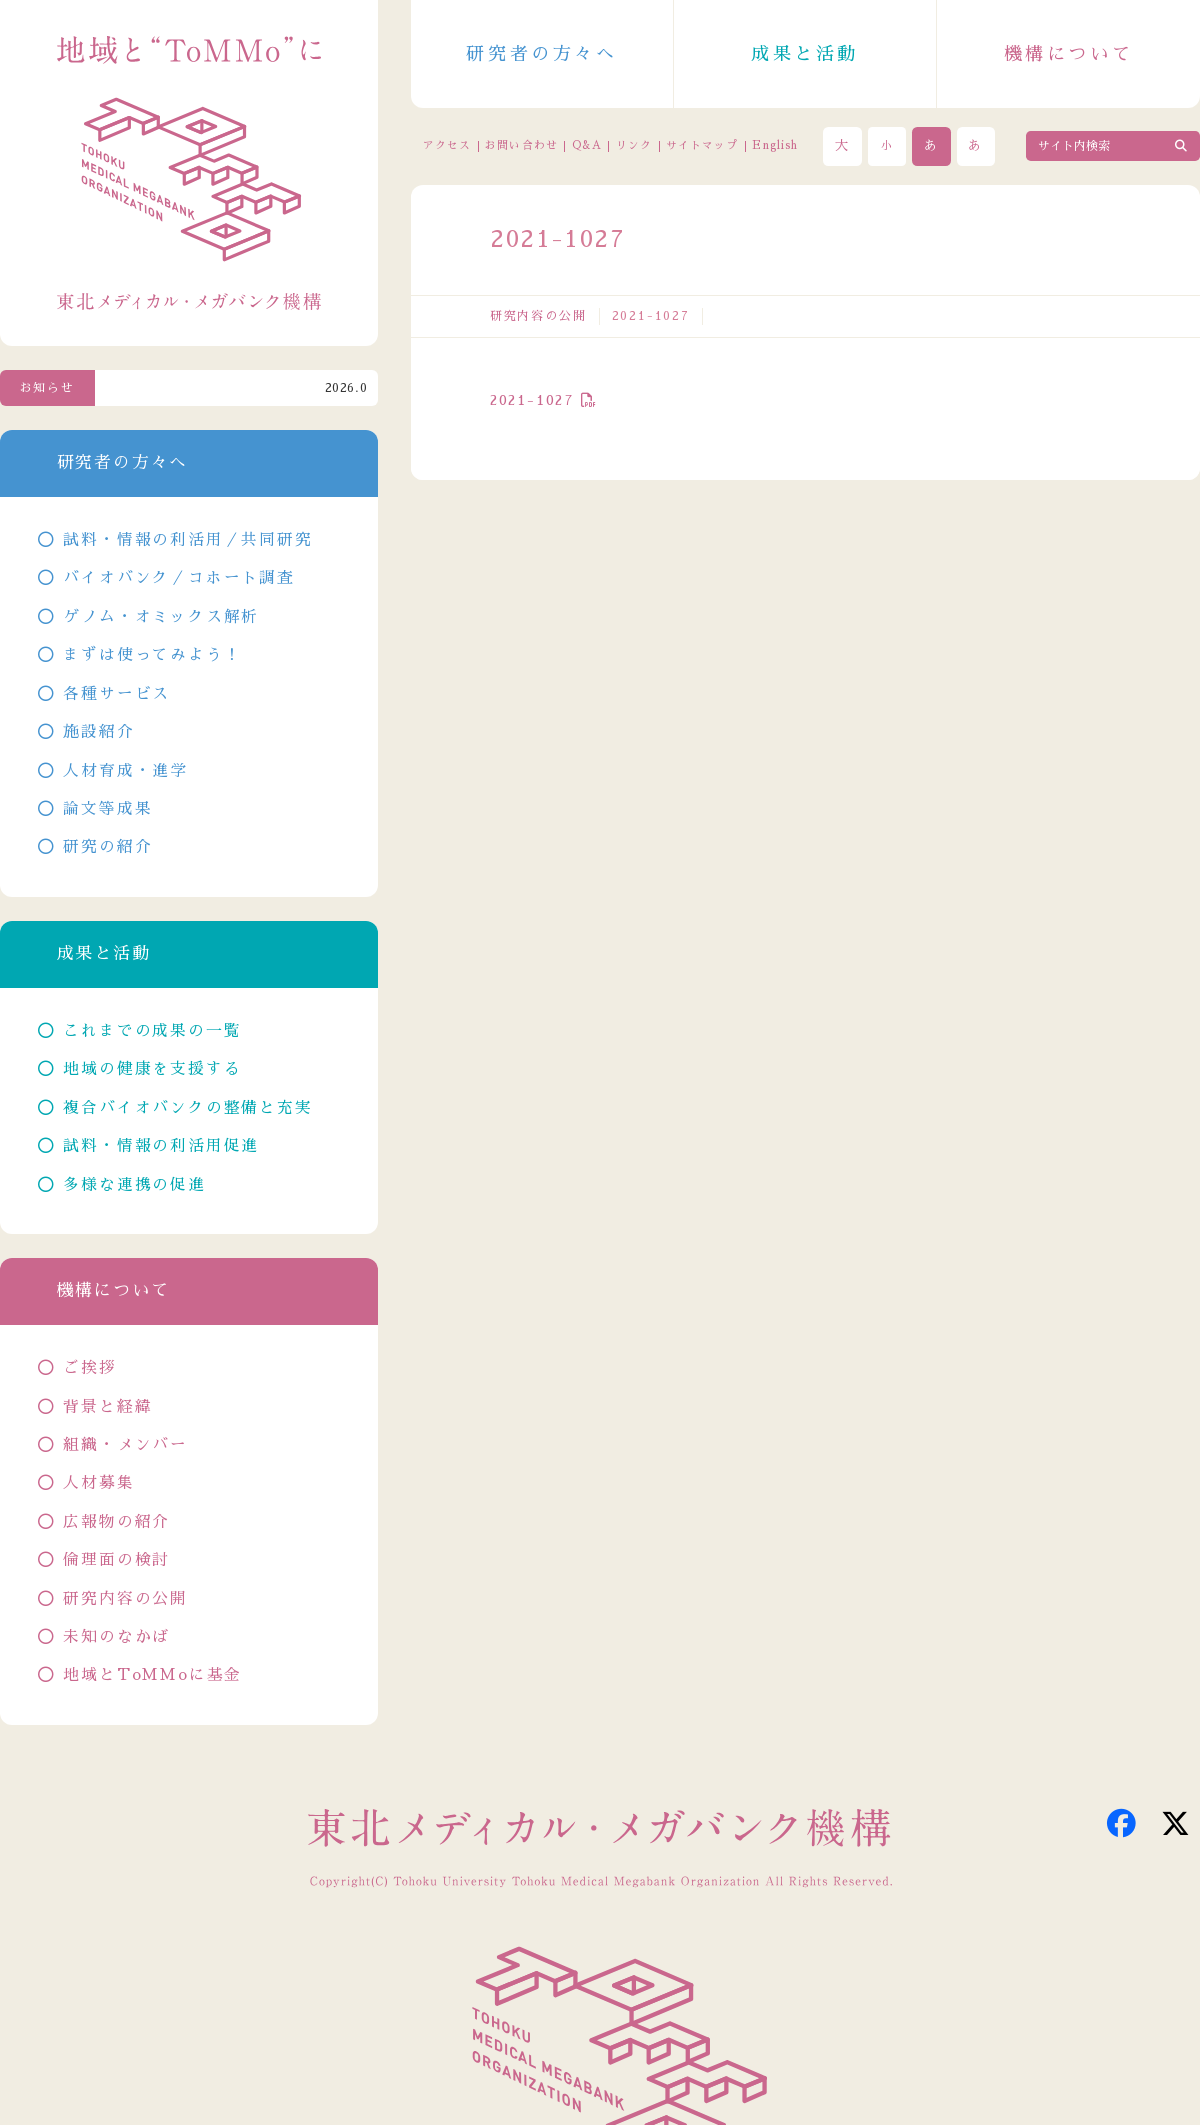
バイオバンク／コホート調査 (178, 578)
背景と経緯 (107, 1407)
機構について (1069, 54)
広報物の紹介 (116, 1522)
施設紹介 (98, 732)
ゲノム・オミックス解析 (161, 617)
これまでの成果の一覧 (152, 1031)
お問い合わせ (521, 145)
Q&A (587, 145)
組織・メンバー (125, 1445)
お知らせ (47, 388)
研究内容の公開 (538, 316)
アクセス (447, 145)
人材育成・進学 (125, 771)
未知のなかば (116, 1637)
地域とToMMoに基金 (152, 1675)
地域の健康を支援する (152, 1069)
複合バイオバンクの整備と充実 (187, 1108)
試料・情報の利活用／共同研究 (187, 540)
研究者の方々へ (541, 54)
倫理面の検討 (116, 1560)
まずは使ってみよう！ (152, 655)
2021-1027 (532, 400)
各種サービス (116, 694)
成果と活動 (805, 54)
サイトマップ (702, 145)
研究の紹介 (107, 847)
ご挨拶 (89, 1368)
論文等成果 (107, 809)
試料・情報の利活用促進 (161, 1146)
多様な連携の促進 (134, 1185)
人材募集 (98, 1483)
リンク (634, 145)
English (775, 145)
